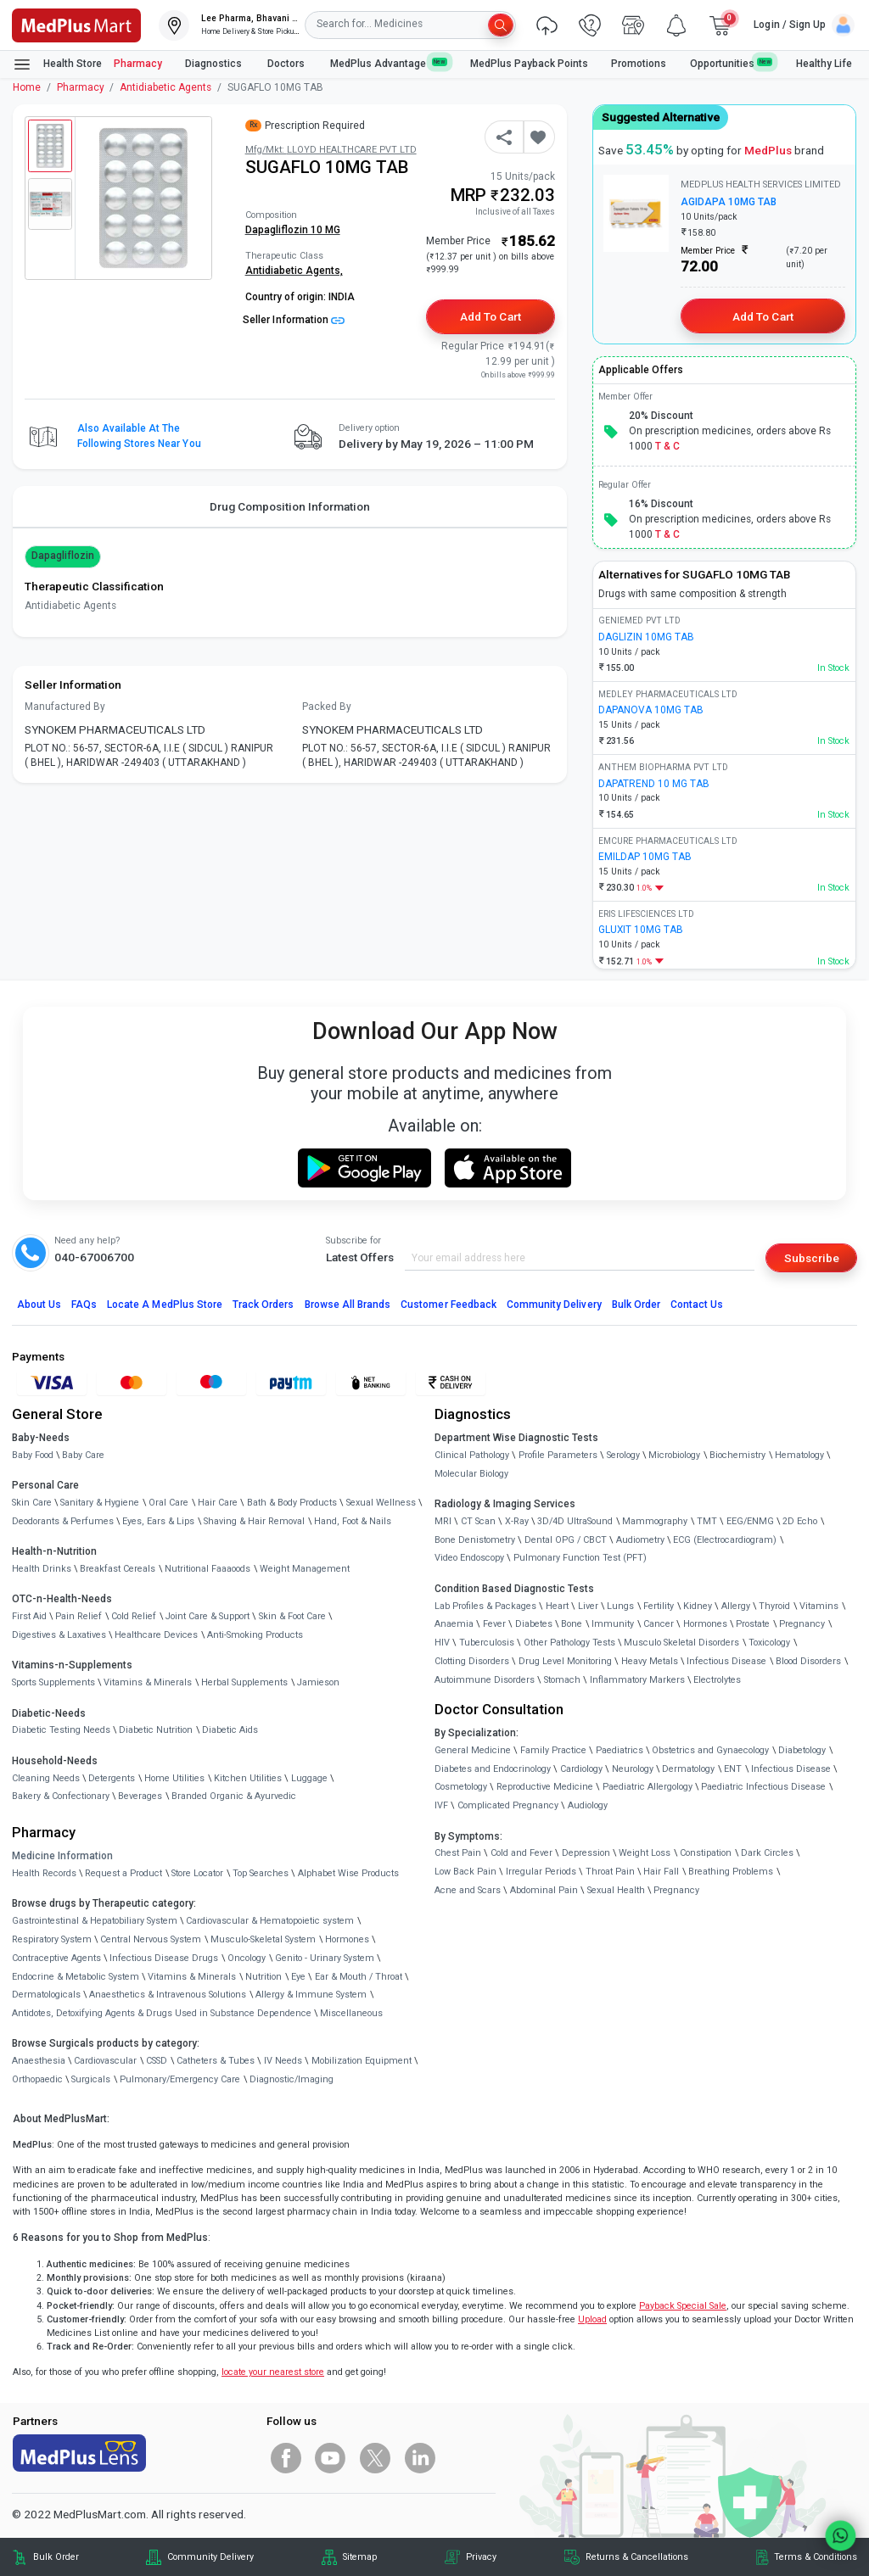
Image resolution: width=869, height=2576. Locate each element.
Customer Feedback (448, 1304)
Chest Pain (457, 1852)
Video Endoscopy (469, 1557)
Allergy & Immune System (311, 1994)
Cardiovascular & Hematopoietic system (270, 1920)
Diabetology (802, 1750)
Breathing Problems (730, 1871)
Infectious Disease (726, 1661)
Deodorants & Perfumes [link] (63, 1521)
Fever (494, 1623)
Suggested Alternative (661, 117)
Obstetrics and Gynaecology (710, 1750)
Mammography (654, 1521)
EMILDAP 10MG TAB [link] (645, 857)
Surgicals (90, 2079)
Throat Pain (610, 1871)
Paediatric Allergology (647, 1786)
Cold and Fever (521, 1852)
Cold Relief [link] (133, 1616)
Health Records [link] (44, 1873)
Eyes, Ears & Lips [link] (158, 1521)
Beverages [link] (140, 1796)
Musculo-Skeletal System (263, 1939)
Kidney (697, 1606)
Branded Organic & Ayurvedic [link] (233, 1796)
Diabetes (533, 1623)
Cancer (658, 1623)
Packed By (326, 706)
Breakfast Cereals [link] (117, 1568)
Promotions (638, 64)
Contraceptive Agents (56, 1958)
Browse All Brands (348, 1304)
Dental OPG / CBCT (565, 1539)
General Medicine (472, 1750)
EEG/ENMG (750, 1521)
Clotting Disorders (471, 1661)
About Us (39, 1304)
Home (27, 87)
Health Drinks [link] (41, 1568)
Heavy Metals (649, 1661)
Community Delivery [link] (210, 2556)
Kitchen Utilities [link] (248, 1778)
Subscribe (811, 1258)
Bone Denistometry (474, 1539)
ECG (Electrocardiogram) (724, 1539)
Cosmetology (460, 1786)
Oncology (246, 1958)
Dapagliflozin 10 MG (292, 230)
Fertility (658, 1606)
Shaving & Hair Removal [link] (254, 1521)
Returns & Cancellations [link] (637, 2556)
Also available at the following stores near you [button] (139, 436)
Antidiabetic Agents (165, 87)
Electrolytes (717, 1679)
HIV (442, 1642)
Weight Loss (644, 1852)
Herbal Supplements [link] (244, 1682)
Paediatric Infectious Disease (763, 1786)
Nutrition (263, 1976)
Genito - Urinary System (324, 1958)
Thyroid (774, 1606)
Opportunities (731, 63)
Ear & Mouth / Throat (358, 1976)
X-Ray (517, 1521)
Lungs (620, 1606)
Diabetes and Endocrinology (492, 1768)
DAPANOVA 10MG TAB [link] (651, 710)
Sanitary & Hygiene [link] (99, 1502)
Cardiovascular (105, 2060)
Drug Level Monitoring (565, 1661)
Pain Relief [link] (78, 1616)
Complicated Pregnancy (507, 1805)
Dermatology (688, 1768)
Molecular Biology (471, 1473)
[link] (76, 24)
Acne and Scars (467, 1890)
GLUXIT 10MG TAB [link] (640, 930)
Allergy (735, 1606)
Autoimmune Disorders (484, 1679)
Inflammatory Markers (637, 1679)
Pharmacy (138, 64)
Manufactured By (65, 706)
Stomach (562, 1679)
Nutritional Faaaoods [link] (207, 1568)
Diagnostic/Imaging (291, 2079)
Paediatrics (619, 1750)
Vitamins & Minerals (192, 1976)
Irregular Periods (541, 1871)
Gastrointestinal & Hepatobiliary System (94, 1920)
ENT (733, 1768)
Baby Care (83, 1455)
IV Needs (283, 2060)
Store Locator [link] (197, 1873)
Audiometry (640, 1539)
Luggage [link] (309, 1778)
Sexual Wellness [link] (381, 1502)
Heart (557, 1606)
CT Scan (478, 1521)
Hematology (799, 1455)
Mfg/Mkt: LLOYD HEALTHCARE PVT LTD (331, 149)
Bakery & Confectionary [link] (60, 1796)
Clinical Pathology (471, 1455)
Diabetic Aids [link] (230, 1729)
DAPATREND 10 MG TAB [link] (653, 784)
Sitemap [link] (360, 2556)
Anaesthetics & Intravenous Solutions (167, 1994)
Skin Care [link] (32, 1502)
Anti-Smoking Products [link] (255, 1634)
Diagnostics (214, 64)
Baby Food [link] (32, 1455)
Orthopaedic (37, 2079)
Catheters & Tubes (216, 2060)
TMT (707, 1521)
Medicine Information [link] (62, 1856)
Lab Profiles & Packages (485, 1606)
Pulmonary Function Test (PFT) (580, 1557)
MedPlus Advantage (388, 63)
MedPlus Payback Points (529, 64)
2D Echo (799, 1521)
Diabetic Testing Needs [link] (61, 1729)
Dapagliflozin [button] (63, 556)
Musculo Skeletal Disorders (681, 1642)
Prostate (753, 1623)
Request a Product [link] (123, 1873)
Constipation (706, 1852)
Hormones (347, 1939)
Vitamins (818, 1606)
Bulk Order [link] (56, 2556)
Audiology (588, 1805)
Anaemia (454, 1623)
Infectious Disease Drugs (163, 1958)
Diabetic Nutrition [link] (156, 1729)
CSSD (156, 2060)
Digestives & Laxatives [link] (59, 1634)
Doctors (287, 64)
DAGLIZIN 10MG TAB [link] (646, 637)
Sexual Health (616, 1890)
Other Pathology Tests (569, 1642)
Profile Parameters (558, 1455)
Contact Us (696, 1304)
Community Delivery (554, 1304)
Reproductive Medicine (544, 1786)
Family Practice (553, 1750)
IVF (441, 1805)
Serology (623, 1455)
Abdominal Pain (544, 1890)
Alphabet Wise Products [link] (348, 1873)
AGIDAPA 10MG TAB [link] (728, 202)
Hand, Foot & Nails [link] (352, 1521)
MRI (442, 1521)
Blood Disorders (808, 1661)
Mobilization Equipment (361, 2060)
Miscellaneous (351, 2013)
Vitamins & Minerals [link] (148, 1682)
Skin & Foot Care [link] (292, 1616)
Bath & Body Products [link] (292, 1502)
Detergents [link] (111, 1778)
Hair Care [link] (218, 1502)
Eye (298, 1976)
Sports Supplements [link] (53, 1682)
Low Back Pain (465, 1871)
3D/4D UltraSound (575, 1521)
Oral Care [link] (168, 1502)
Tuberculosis (486, 1642)
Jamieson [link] (318, 1682)
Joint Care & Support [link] (207, 1616)
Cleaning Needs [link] (46, 1778)
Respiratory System (52, 1939)
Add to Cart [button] (490, 316)
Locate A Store (164, 1304)
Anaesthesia (38, 2060)
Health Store (57, 64)
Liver (588, 1606)
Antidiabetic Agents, (294, 271)
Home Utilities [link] (174, 1778)
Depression (586, 1852)
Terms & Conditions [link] (815, 2556)
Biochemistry (737, 1455)
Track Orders (263, 1304)
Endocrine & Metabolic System (75, 1976)
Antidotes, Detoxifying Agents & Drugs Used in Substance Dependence (161, 2013)
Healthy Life (824, 64)
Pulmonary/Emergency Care (180, 2079)
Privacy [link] (481, 2556)
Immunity (612, 1623)
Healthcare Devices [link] (156, 1634)
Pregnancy (802, 1623)
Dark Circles (767, 1852)
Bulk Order (636, 1304)
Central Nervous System (150, 1939)
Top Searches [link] (261, 1873)
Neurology (632, 1768)
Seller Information (294, 320)
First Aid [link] (29, 1616)
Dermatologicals (46, 1994)
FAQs (84, 1304)
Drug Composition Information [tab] (290, 506)
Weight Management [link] (305, 1568)
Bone (571, 1623)
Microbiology (674, 1455)
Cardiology (581, 1768)
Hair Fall (661, 1871)
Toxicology (769, 1642)
